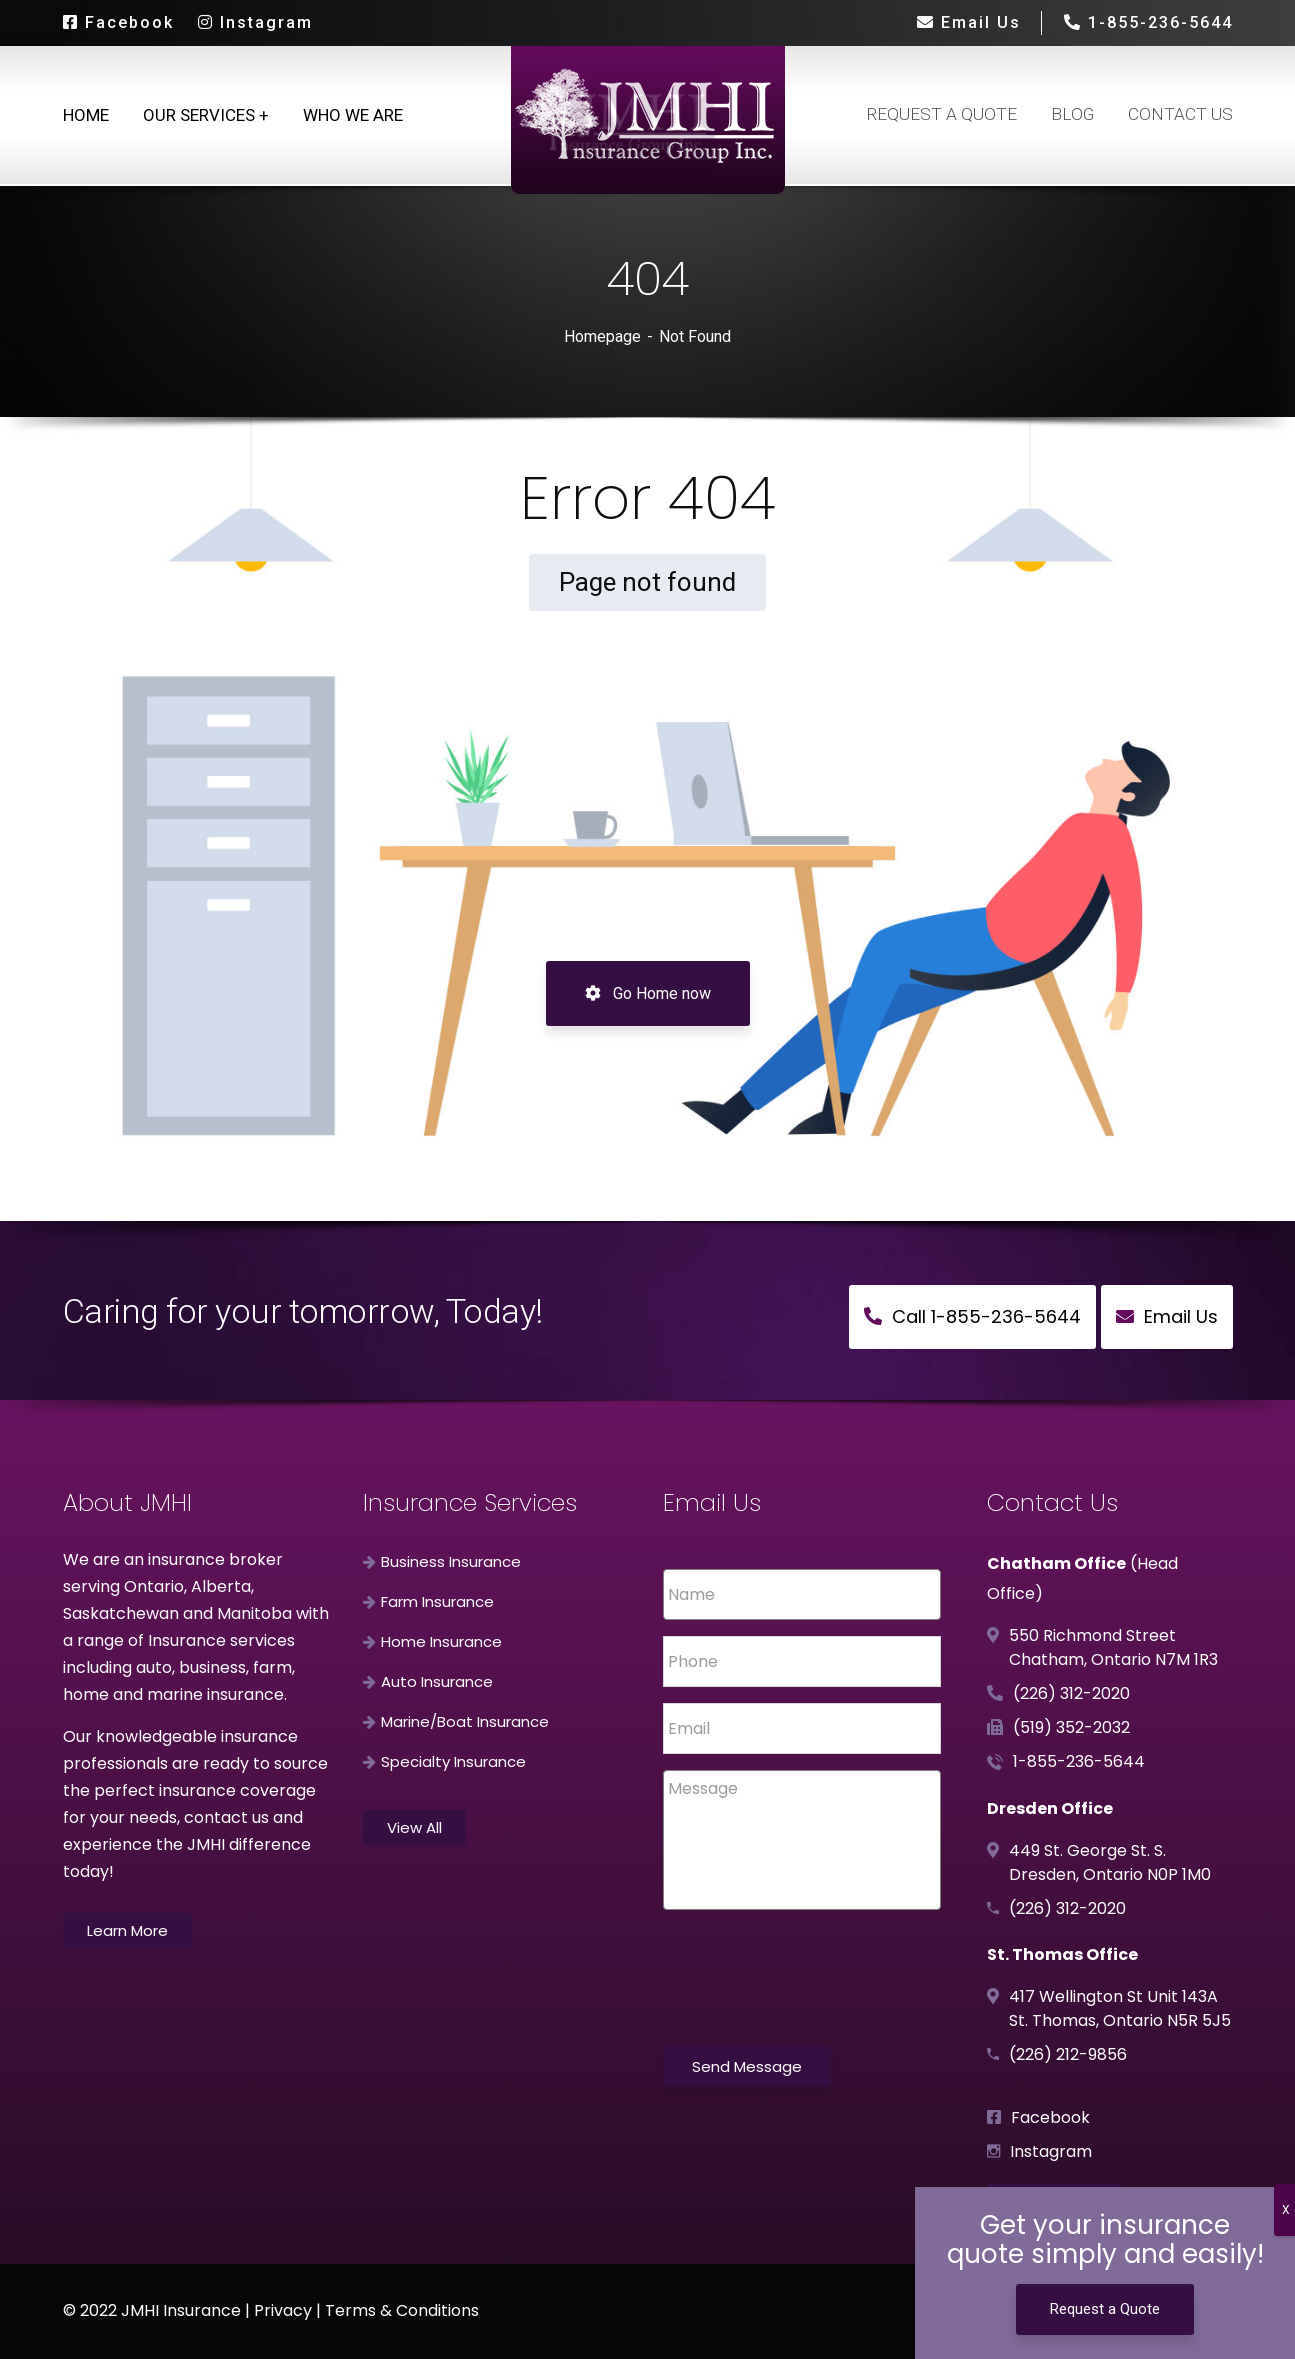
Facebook (118, 22)
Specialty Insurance (453, 1761)
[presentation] (815, 1995)
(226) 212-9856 (1068, 2054)
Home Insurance (441, 1641)
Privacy (283, 2310)
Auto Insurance (437, 1681)
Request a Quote (1105, 2309)
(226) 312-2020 (1071, 1693)
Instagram (255, 22)
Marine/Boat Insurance (465, 1721)
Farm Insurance (437, 1601)
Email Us (969, 22)
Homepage (602, 336)
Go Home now (648, 993)
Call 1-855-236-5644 (972, 1316)
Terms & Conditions (402, 2310)
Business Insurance (451, 1561)
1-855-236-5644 (1147, 22)
